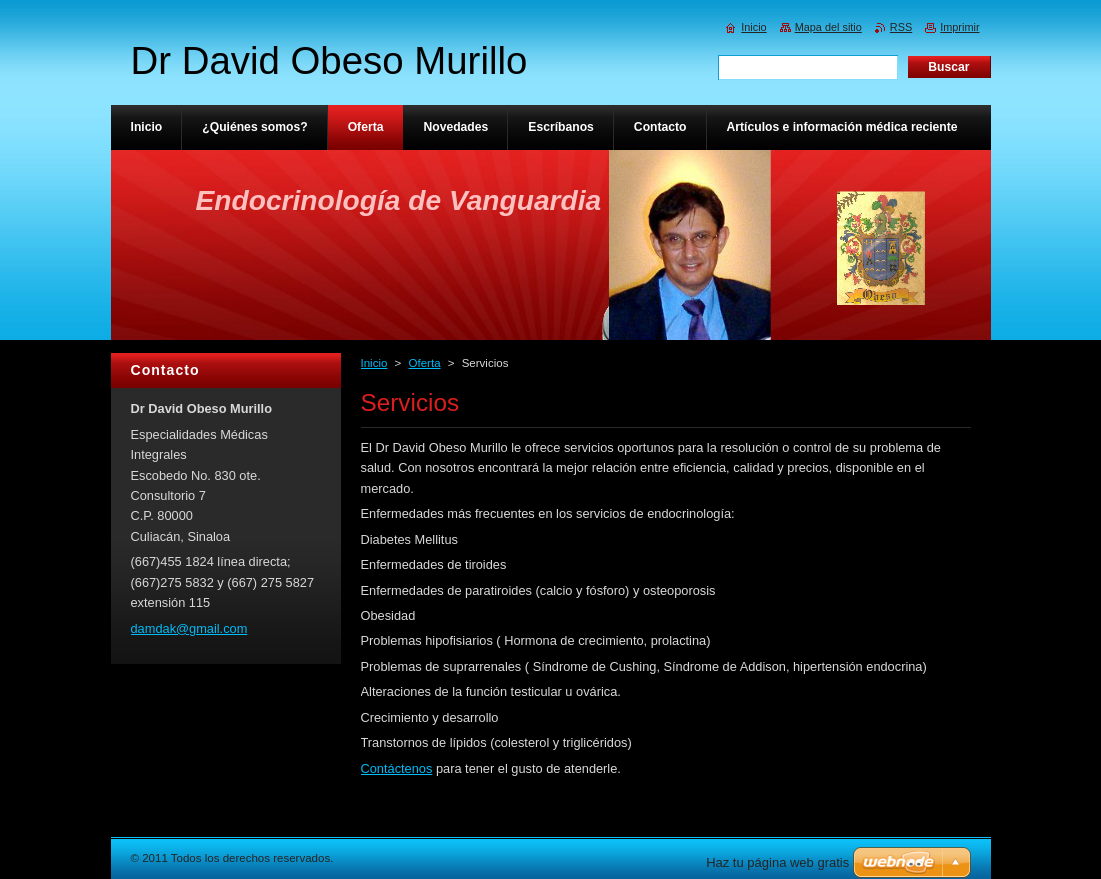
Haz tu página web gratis (777, 862)
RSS (901, 27)
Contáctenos (397, 768)
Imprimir (959, 27)
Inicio (374, 363)
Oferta (425, 363)
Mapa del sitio (828, 27)
